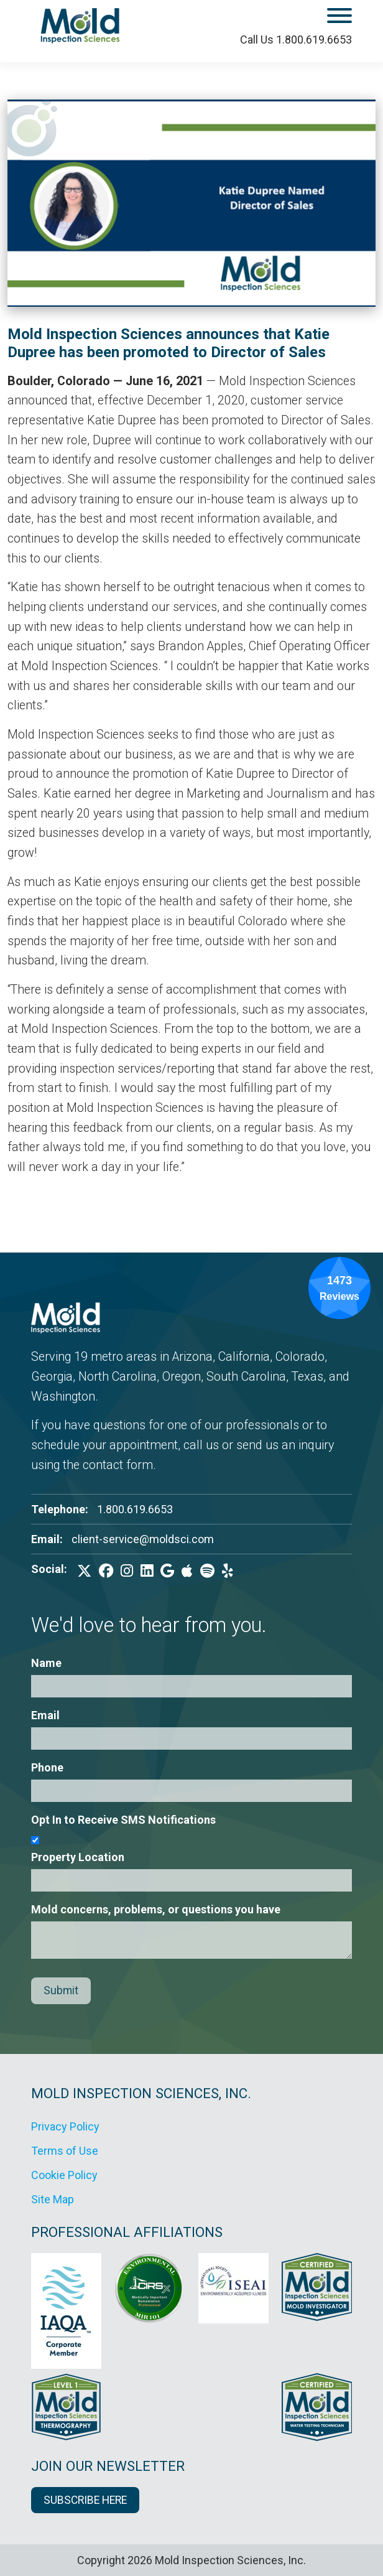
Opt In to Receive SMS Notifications (123, 1819)
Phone (47, 1767)
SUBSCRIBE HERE (85, 2500)
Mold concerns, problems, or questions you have (155, 1909)
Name (46, 1662)
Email (45, 1715)
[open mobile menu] (305, 17)
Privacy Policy (65, 2126)
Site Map (52, 2199)
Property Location (77, 1857)
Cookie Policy (64, 2175)
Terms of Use (64, 2150)
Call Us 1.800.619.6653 (296, 39)
